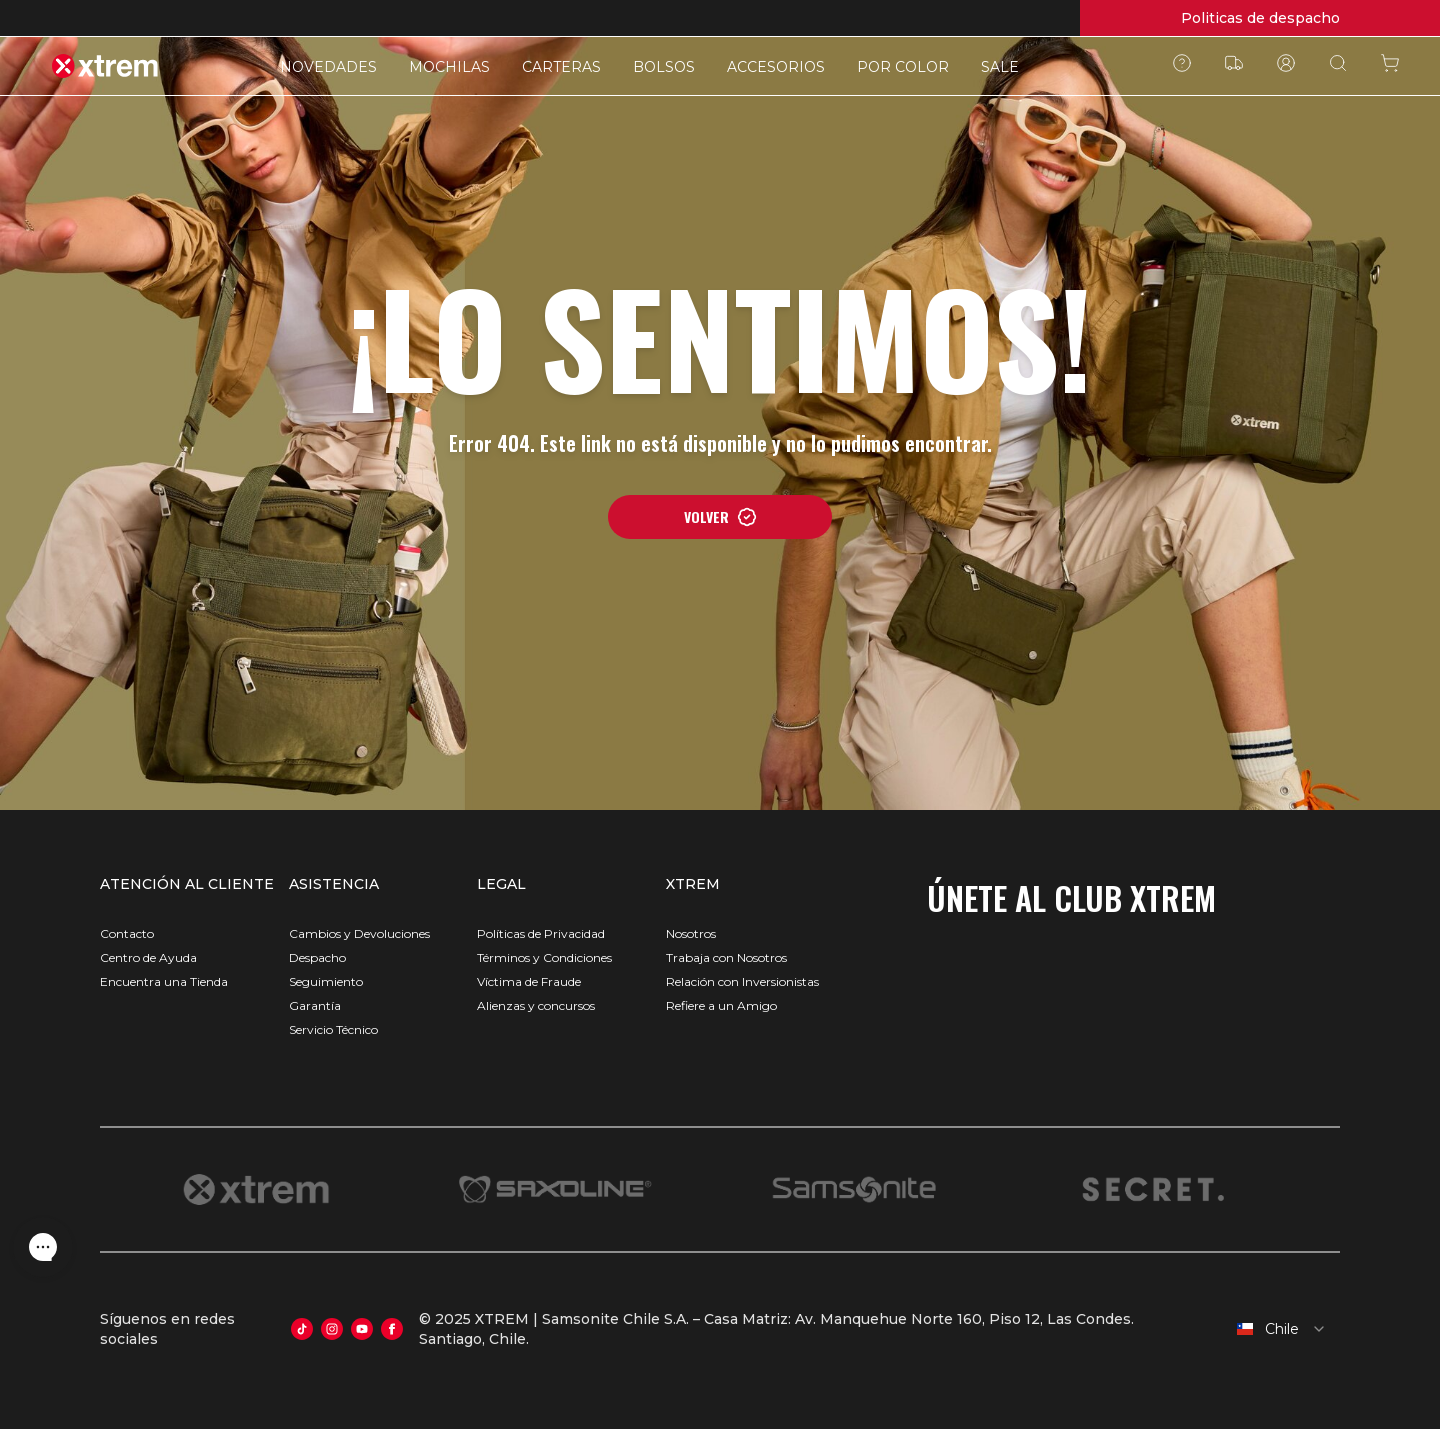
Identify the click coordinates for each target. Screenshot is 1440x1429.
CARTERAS (561, 67)
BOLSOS (664, 67)
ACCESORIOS (776, 67)
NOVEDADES (328, 67)
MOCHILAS (449, 67)
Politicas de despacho (1260, 18)
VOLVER (720, 516)
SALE (1000, 67)
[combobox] (1272, 1329)
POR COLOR (903, 67)
